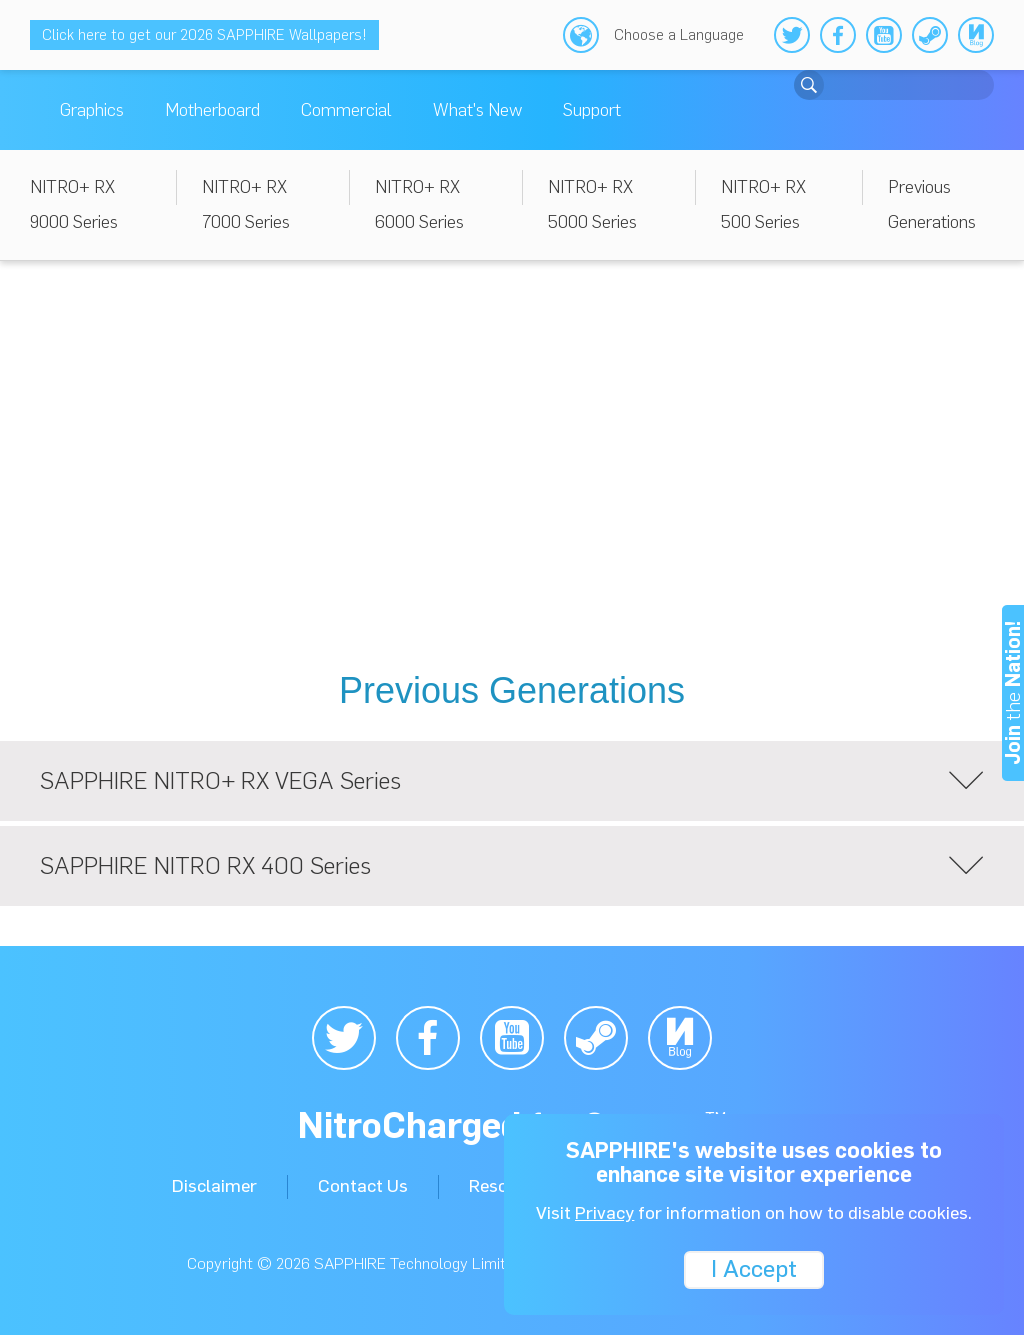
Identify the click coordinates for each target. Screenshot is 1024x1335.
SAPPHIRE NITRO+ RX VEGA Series (512, 781)
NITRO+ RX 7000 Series (246, 204)
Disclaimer (214, 1186)
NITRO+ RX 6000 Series (419, 204)
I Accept (754, 1267)
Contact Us (363, 1186)
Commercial (346, 110)
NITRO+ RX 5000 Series (592, 204)
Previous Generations (932, 204)
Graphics (92, 110)
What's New (477, 110)
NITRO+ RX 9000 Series (74, 204)
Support (592, 110)
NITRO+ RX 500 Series (763, 204)
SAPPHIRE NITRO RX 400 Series (512, 866)
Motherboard (212, 110)
